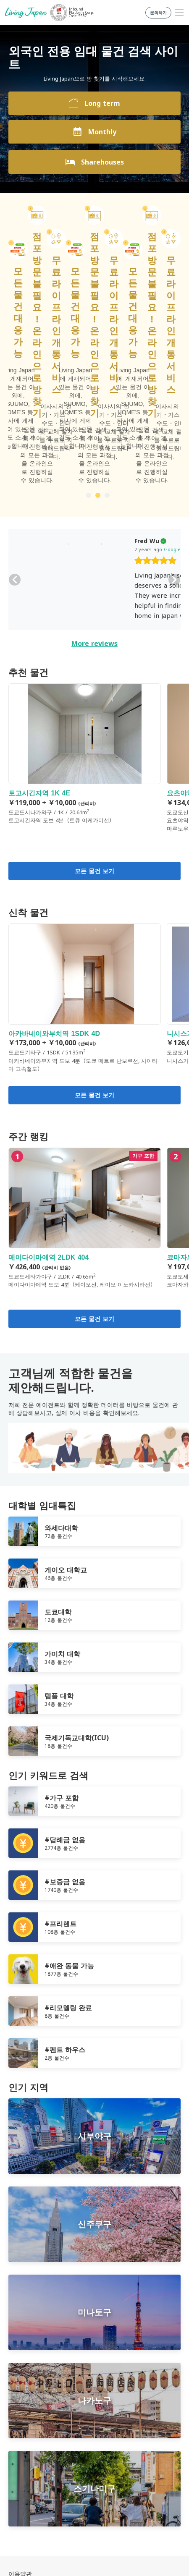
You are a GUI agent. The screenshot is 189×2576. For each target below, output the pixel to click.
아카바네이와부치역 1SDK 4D (84, 836)
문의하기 (20, 2441)
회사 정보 (21, 2431)
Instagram (114, 2476)
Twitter (98, 2476)
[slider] (73, 399)
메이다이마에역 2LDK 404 (84, 1055)
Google (90, 387)
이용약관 (20, 2411)
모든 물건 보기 (94, 708)
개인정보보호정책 (31, 2421)
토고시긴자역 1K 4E (84, 591)
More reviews (94, 480)
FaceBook (81, 2476)
